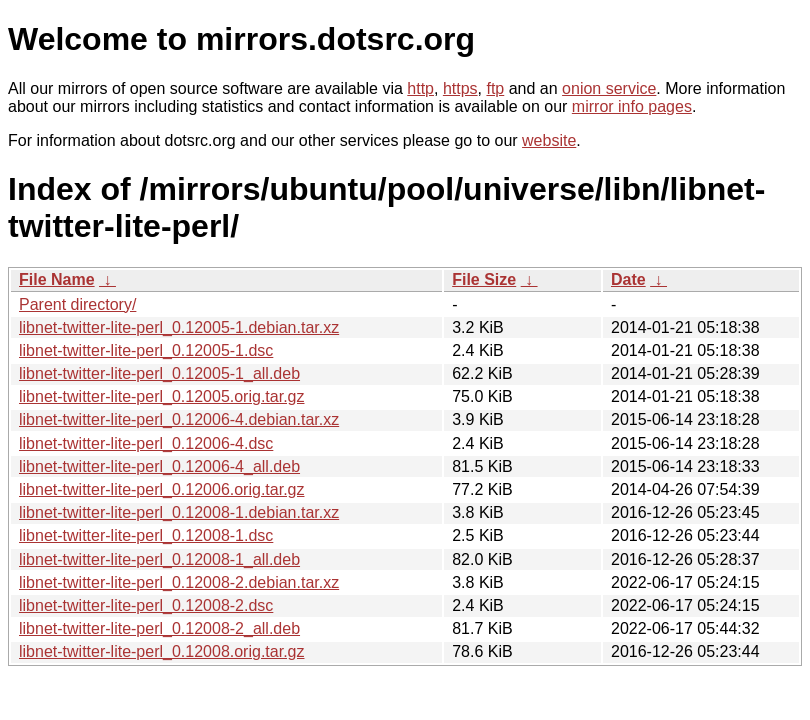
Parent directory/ (77, 304)
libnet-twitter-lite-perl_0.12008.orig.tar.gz (161, 651)
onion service (609, 88)
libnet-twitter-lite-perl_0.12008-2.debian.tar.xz (179, 582)
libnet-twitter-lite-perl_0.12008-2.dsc (146, 605)
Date (628, 279)
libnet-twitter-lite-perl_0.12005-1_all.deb (159, 373)
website (549, 140)
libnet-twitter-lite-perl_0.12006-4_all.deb (159, 466)
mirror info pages (632, 106)
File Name (57, 279)
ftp (495, 88)
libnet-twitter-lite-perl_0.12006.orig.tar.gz (161, 489)
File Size (484, 279)
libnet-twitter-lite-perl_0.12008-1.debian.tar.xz (179, 512)
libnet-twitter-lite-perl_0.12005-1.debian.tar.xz (179, 327)
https (460, 88)
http (420, 88)
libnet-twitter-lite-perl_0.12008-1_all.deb (159, 559)
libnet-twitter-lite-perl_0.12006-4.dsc (146, 443)
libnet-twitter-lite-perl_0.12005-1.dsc (146, 350)
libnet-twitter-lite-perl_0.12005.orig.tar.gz (161, 396)
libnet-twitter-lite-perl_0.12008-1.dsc (146, 535)
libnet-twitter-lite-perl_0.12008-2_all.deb (159, 628)
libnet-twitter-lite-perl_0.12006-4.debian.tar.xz (179, 419)
